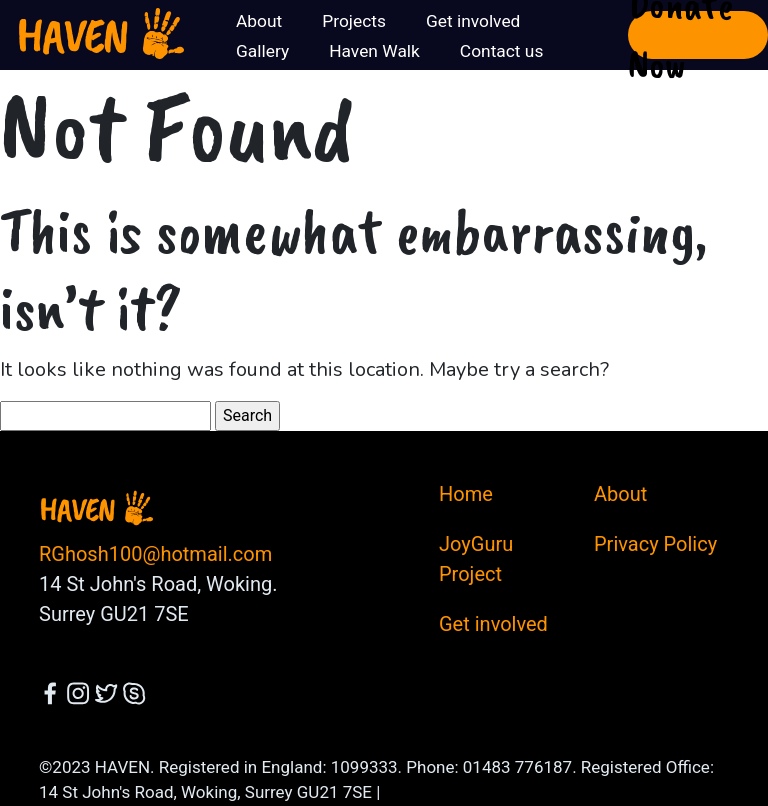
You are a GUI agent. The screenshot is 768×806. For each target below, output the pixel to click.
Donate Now (680, 35)
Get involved (493, 624)
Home (466, 494)
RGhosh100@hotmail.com (155, 554)
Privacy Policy (655, 544)
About (620, 494)
